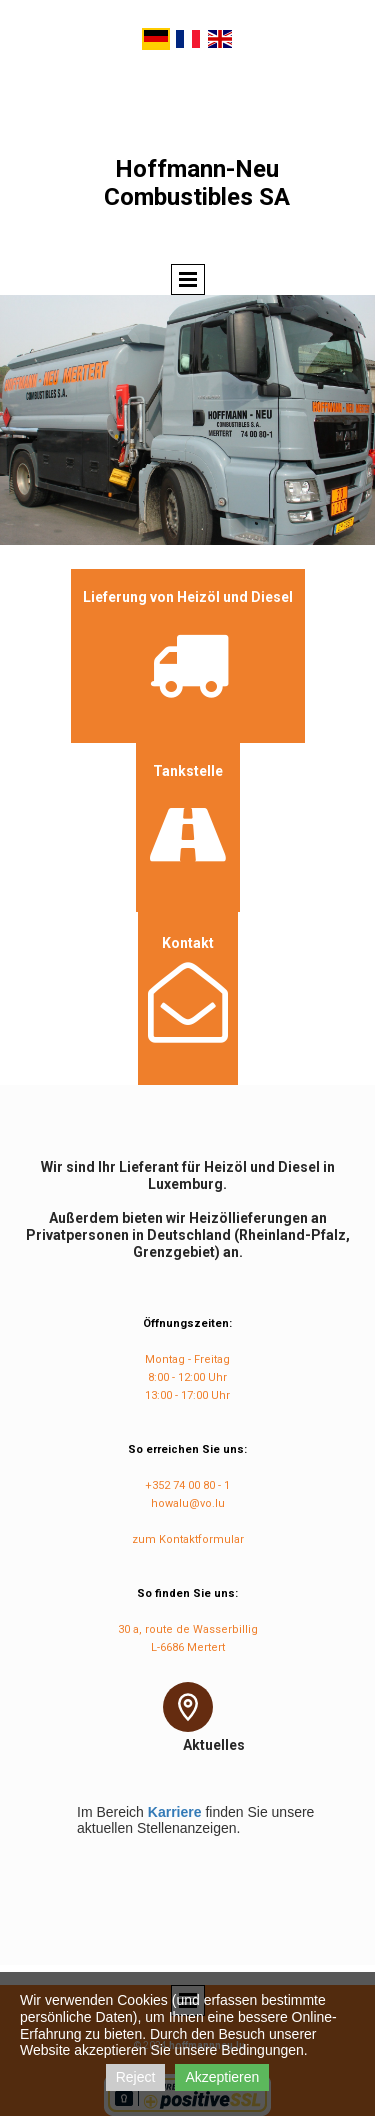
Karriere (175, 1812)
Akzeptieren (222, 2077)
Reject (136, 2077)
